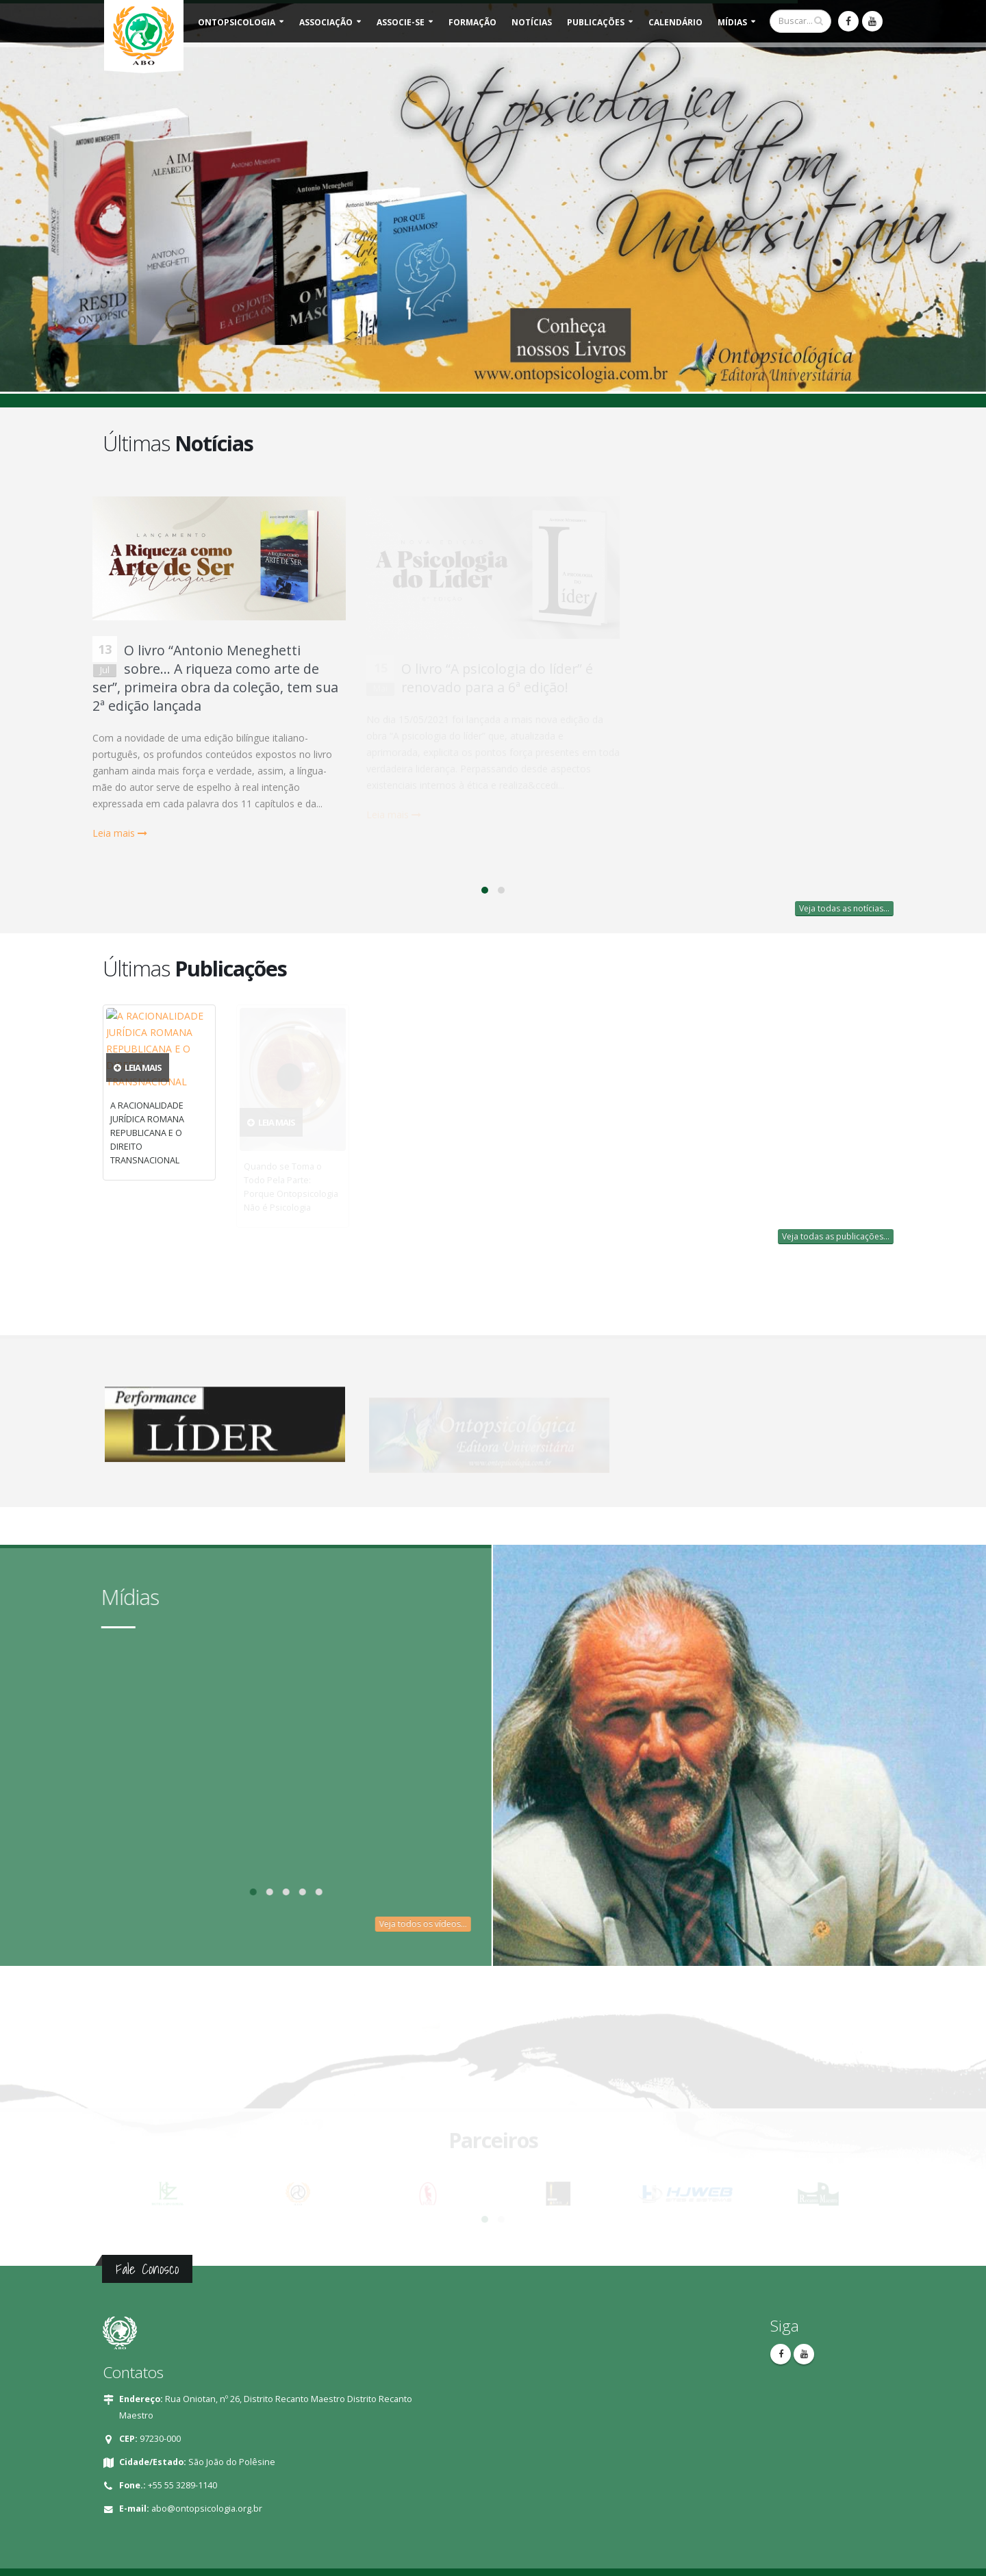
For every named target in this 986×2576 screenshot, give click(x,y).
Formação (472, 22)
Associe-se (401, 22)
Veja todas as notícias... (844, 908)
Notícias (531, 22)
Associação (326, 22)
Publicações (595, 22)
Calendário (675, 22)
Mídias (732, 22)
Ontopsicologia (236, 22)
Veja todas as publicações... (835, 1236)
